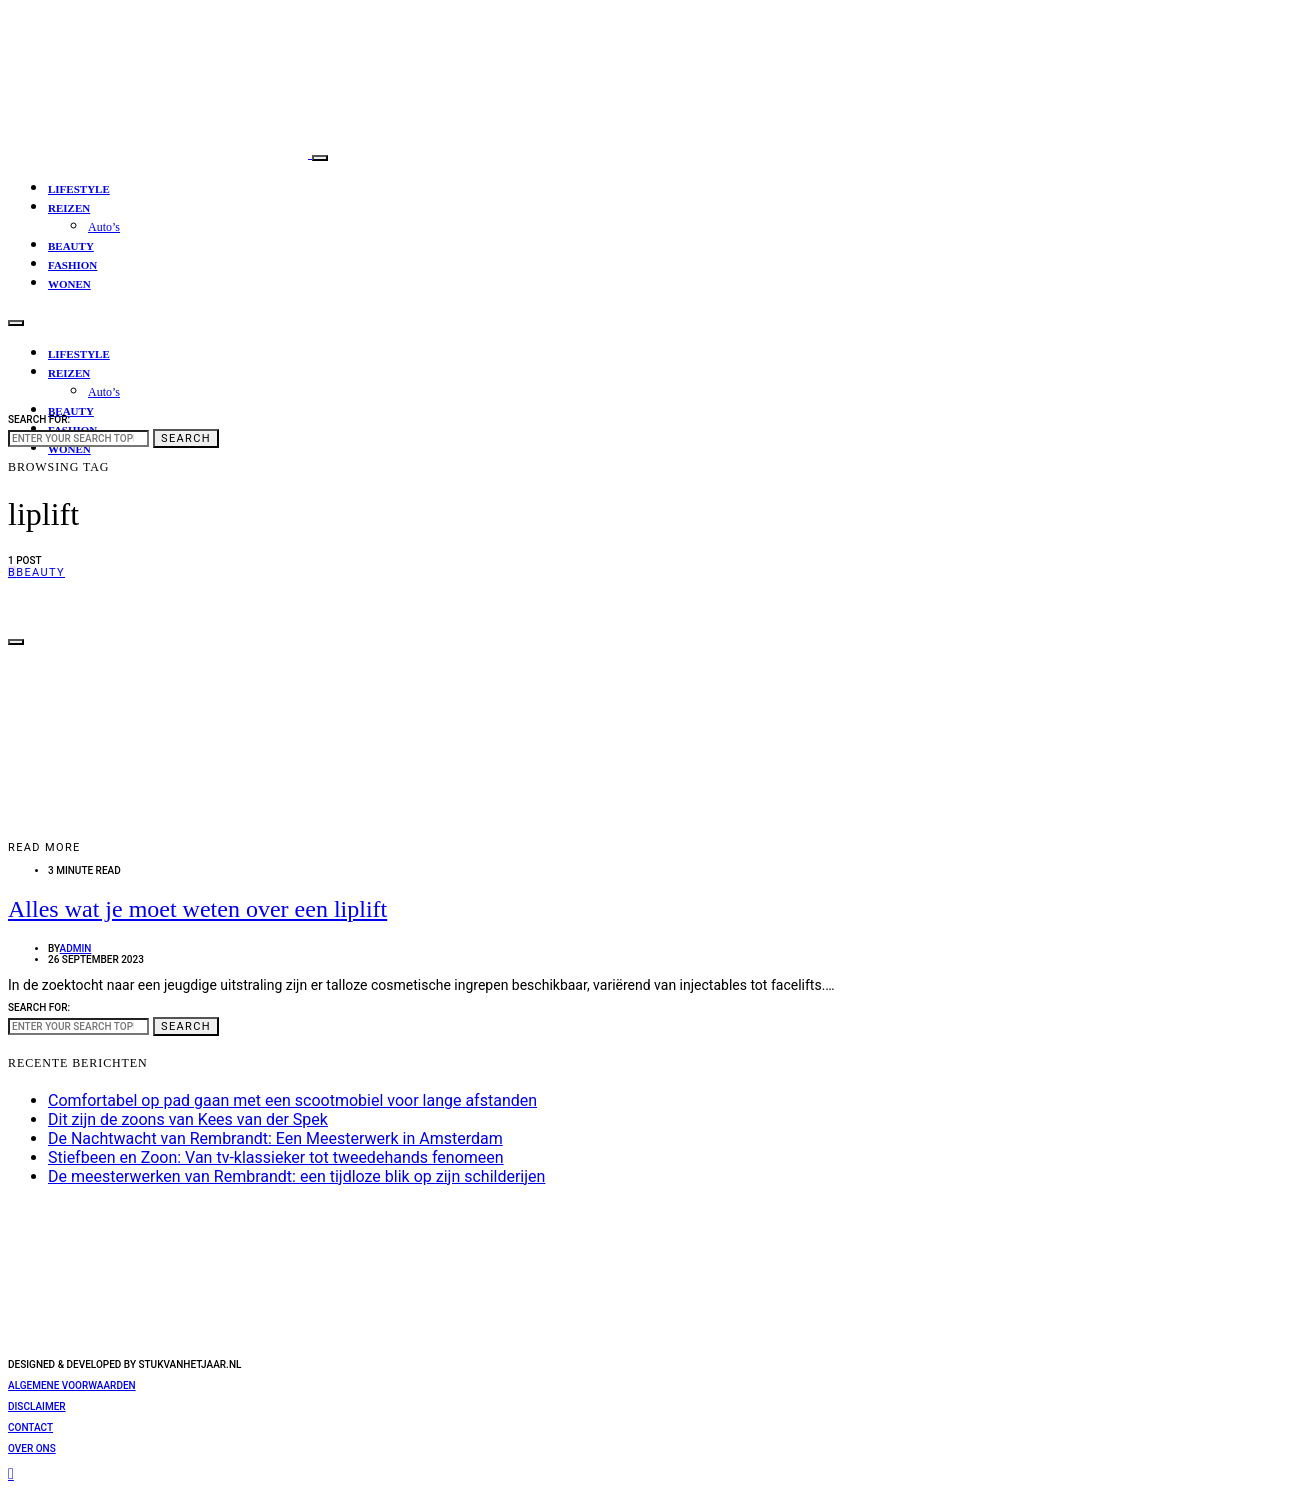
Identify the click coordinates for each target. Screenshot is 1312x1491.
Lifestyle (79, 189)
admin (76, 948)
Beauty (71, 246)
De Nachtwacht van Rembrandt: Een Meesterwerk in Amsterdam (275, 1138)
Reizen (69, 208)
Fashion (72, 265)
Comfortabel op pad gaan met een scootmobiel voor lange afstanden (292, 1100)
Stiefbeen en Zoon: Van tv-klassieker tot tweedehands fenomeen (276, 1157)
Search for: (39, 419)
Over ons (32, 1448)
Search (186, 438)
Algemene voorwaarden (72, 1385)
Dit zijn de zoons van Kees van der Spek (188, 1119)
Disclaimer (37, 1406)
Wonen (69, 284)
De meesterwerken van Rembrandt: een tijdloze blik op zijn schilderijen (296, 1176)
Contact (30, 1427)
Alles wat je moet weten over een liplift (197, 909)
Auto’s (104, 227)
